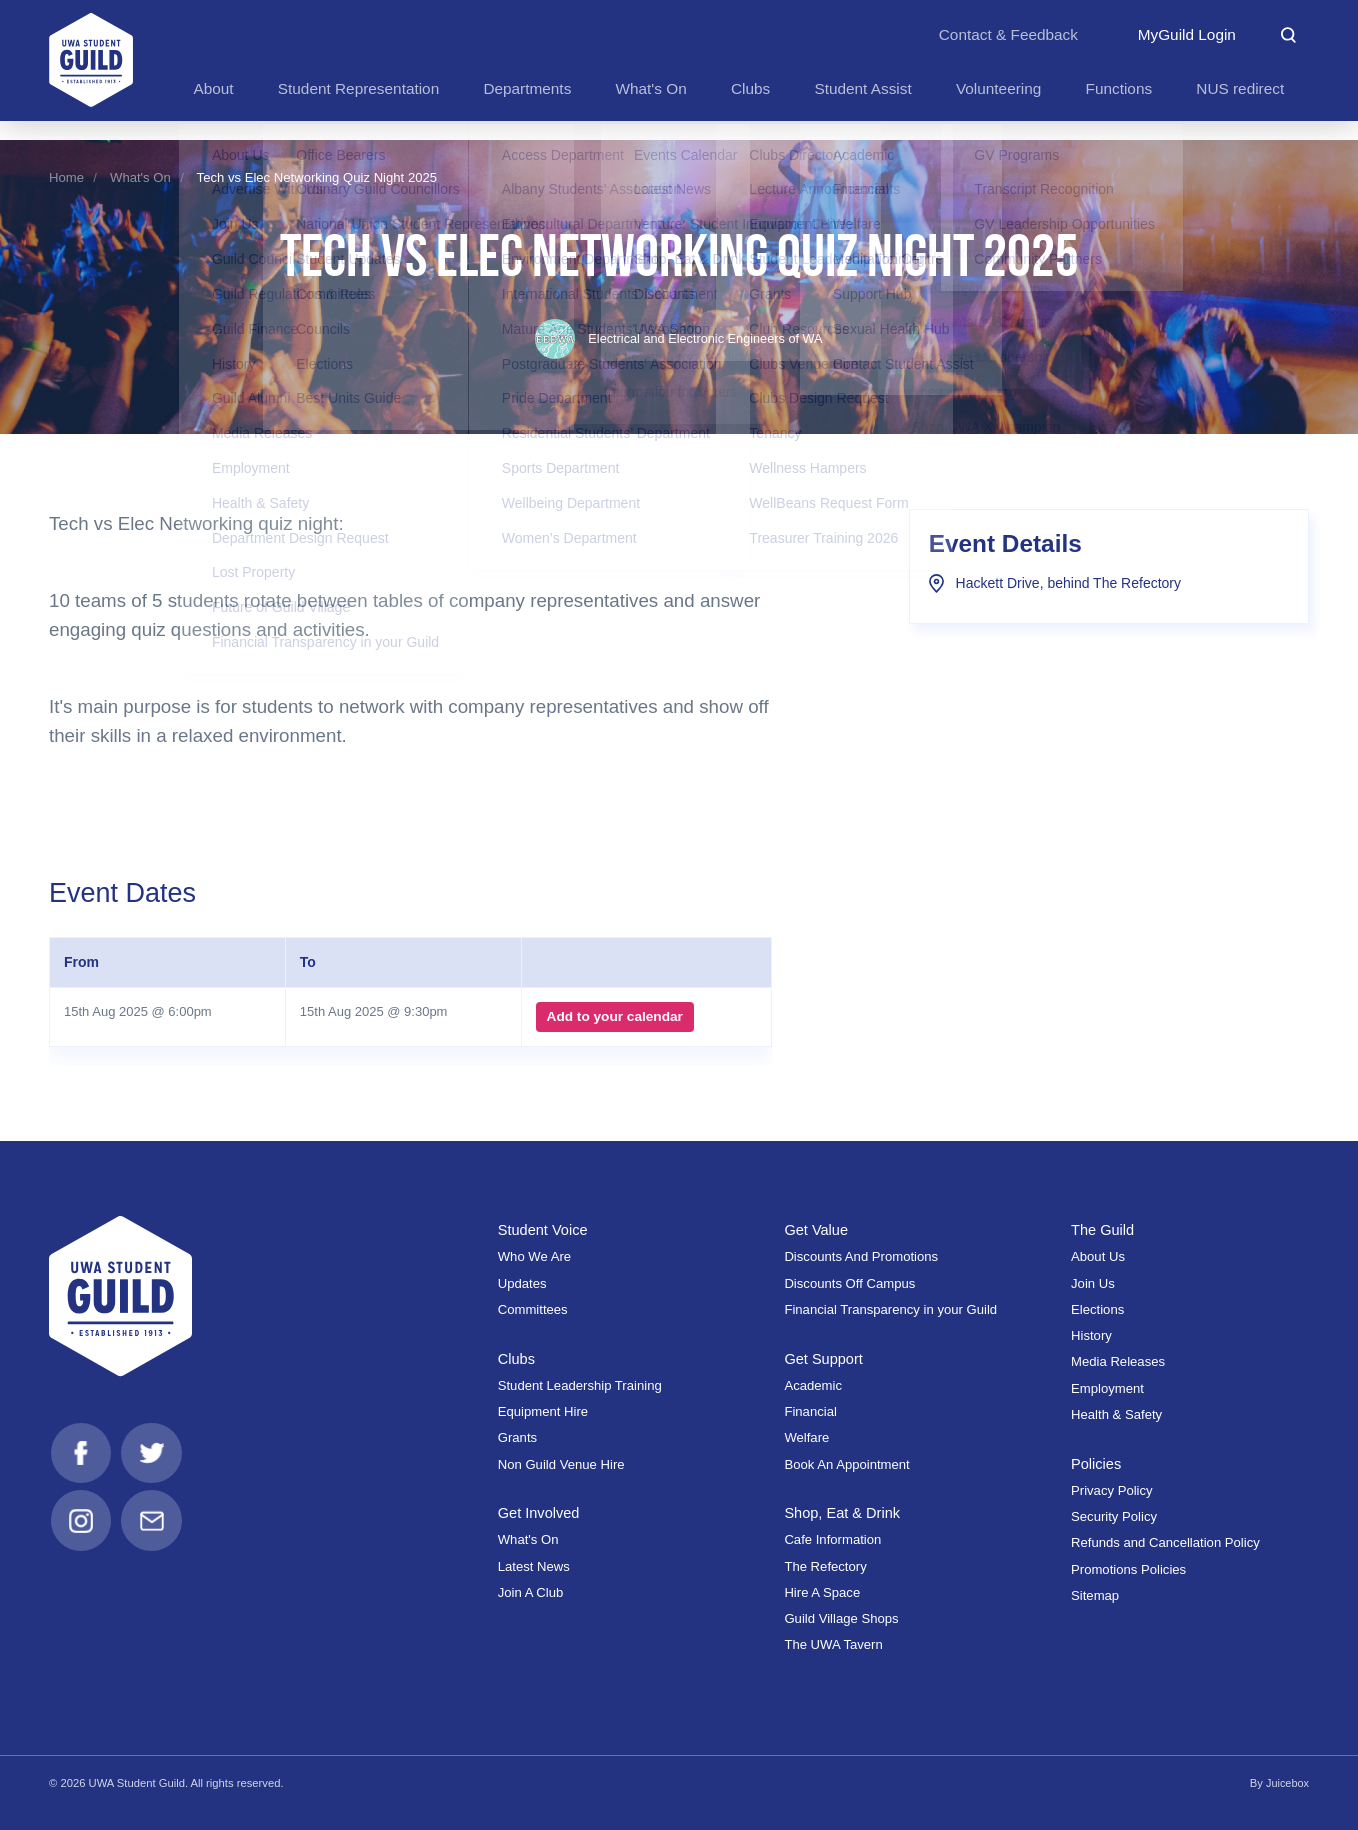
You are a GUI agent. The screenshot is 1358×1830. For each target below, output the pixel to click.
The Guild (1103, 1229)
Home (66, 177)
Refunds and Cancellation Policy (1165, 1542)
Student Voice (544, 1229)
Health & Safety (1116, 1414)
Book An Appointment (846, 1463)
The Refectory (825, 1566)
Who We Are (534, 1256)
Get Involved (540, 1512)
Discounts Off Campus (849, 1282)
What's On (140, 177)
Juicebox (1287, 1783)
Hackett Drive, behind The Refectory (1055, 583)
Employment (1107, 1387)
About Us (1098, 1256)
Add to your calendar (613, 1017)
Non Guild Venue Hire (561, 1463)
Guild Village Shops (841, 1618)
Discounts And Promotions (861, 1256)
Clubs (517, 1357)
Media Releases (1118, 1361)
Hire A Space (822, 1592)
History (1091, 1335)
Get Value (817, 1229)
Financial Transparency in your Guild (890, 1309)
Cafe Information (832, 1539)
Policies (1097, 1462)
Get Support (824, 1357)
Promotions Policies (1128, 1568)
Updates (522, 1282)
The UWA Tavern (833, 1644)
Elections (1097, 1309)
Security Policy (1114, 1516)
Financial (810, 1411)
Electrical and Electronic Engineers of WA (679, 338)
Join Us (1093, 1282)
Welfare (806, 1437)
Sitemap (1095, 1595)
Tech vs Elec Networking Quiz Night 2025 (317, 177)
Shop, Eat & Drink (843, 1512)
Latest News (534, 1566)
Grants (517, 1437)
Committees (533, 1309)
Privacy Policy (1112, 1490)
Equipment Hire (543, 1411)
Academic (813, 1385)
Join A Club (531, 1592)
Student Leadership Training (580, 1385)
